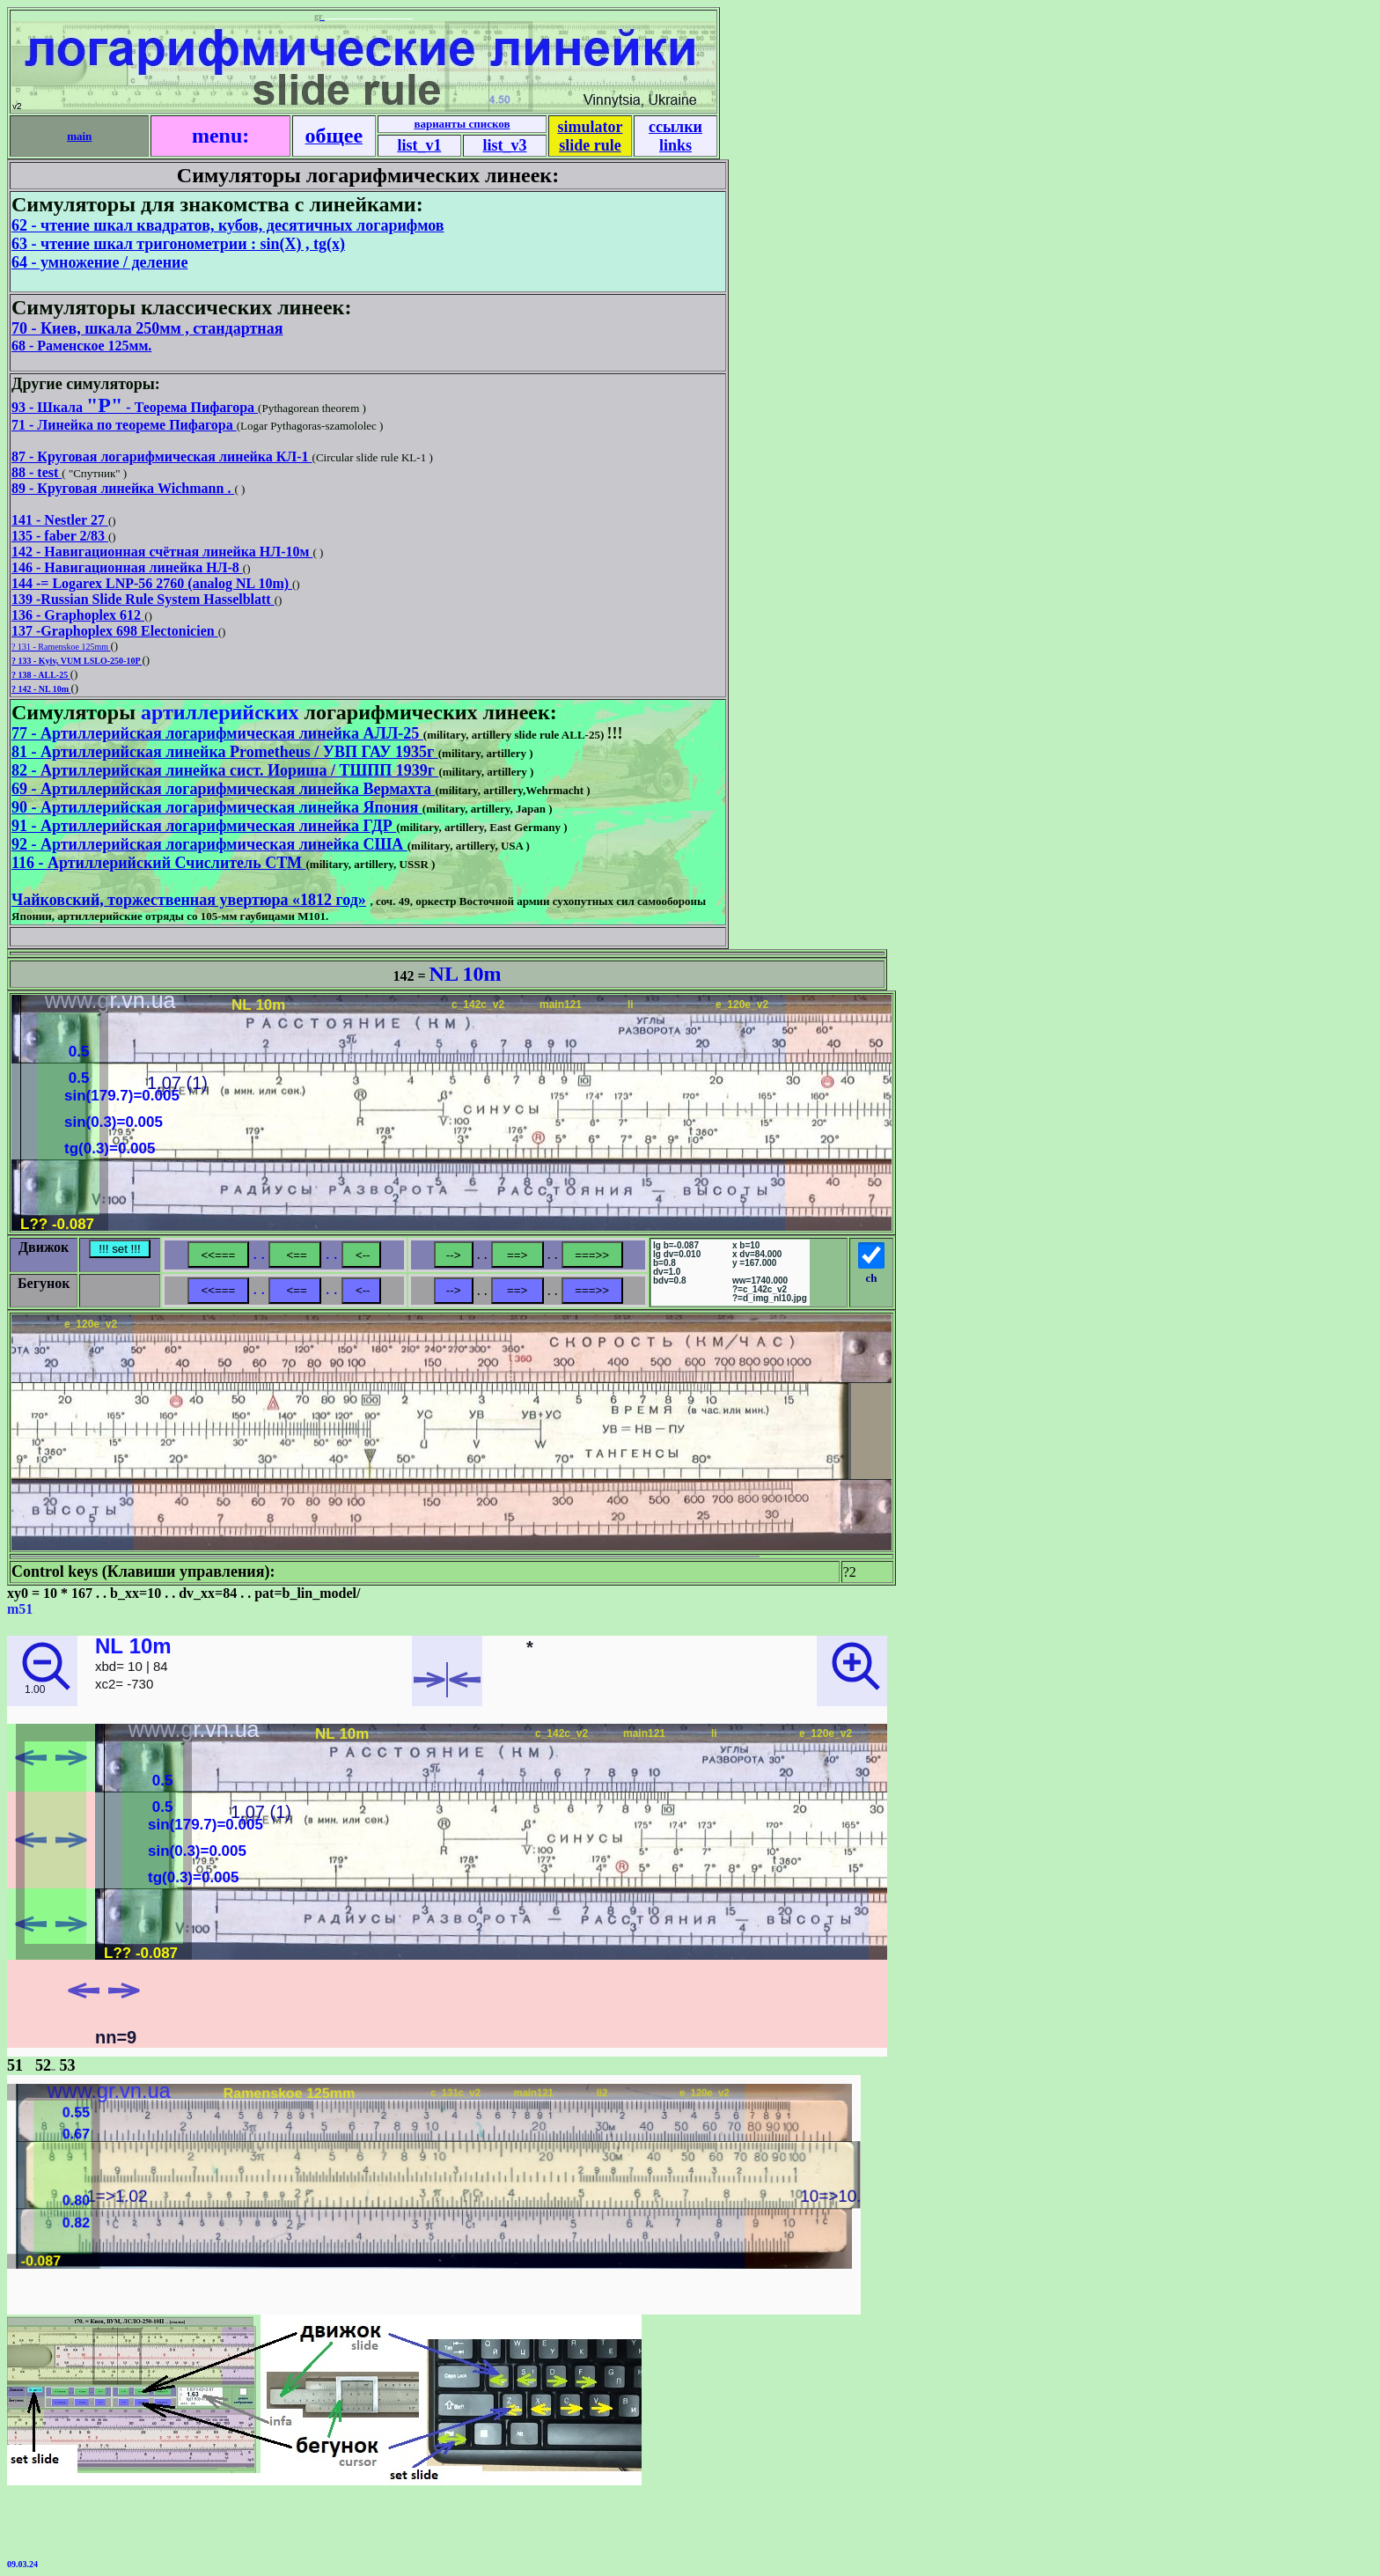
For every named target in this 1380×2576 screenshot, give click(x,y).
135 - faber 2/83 (59, 535)
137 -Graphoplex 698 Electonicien (114, 630)
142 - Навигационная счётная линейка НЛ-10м (161, 551)
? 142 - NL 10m (41, 689)
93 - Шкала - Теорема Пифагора (134, 407)
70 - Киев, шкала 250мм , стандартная (147, 328)
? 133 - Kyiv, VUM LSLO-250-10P (76, 661)
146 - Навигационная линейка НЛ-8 (127, 567)
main (79, 136)
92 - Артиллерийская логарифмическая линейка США (209, 844)
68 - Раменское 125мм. (81, 345)
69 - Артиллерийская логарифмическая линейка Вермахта (223, 789)
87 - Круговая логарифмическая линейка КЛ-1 (161, 456)
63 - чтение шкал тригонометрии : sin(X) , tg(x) (178, 244)
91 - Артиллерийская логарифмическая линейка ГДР (203, 826)
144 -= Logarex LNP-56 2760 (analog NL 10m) (151, 583)
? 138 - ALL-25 (40, 675)
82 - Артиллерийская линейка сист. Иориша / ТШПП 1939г (224, 770)
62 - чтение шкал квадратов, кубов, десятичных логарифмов (227, 225)
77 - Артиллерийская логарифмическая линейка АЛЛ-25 (217, 733)
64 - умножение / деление (99, 262)
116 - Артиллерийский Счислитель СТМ (158, 863)
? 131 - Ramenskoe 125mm (60, 646)
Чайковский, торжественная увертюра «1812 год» (188, 900)
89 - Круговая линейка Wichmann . (122, 488)
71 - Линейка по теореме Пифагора (124, 424)
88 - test (36, 472)
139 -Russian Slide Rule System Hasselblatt (143, 599)
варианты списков (462, 123)
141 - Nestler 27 (59, 519)
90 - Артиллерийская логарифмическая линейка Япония (216, 807)
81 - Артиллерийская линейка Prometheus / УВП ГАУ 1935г (224, 752)
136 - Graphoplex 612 (77, 614)
